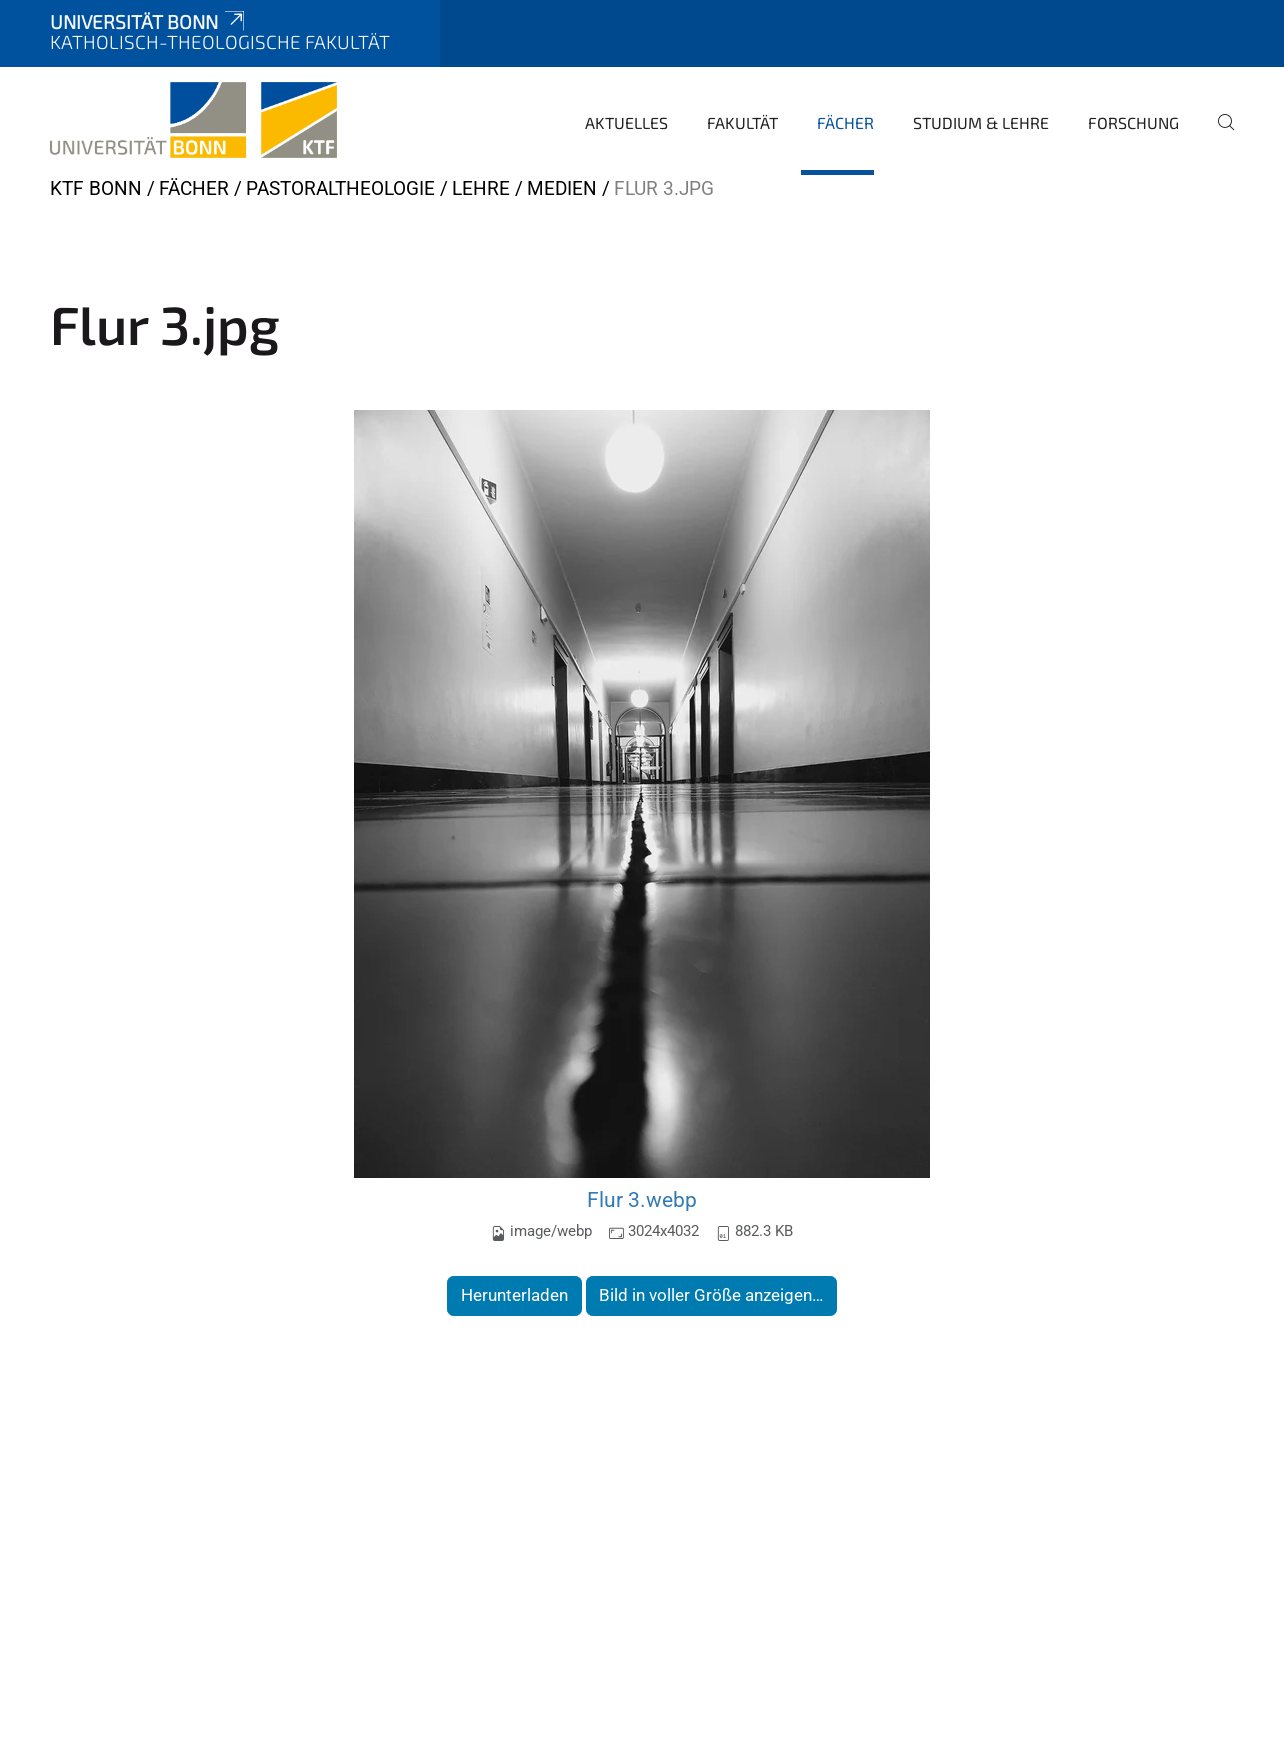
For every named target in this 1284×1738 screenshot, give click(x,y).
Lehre (481, 188)
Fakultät (742, 122)
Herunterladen (514, 1295)
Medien (562, 188)
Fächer (845, 122)
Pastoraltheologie (340, 188)
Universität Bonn (149, 21)
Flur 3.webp (642, 1199)
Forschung (1133, 122)
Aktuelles (626, 122)
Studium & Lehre (981, 122)
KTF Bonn (96, 188)
